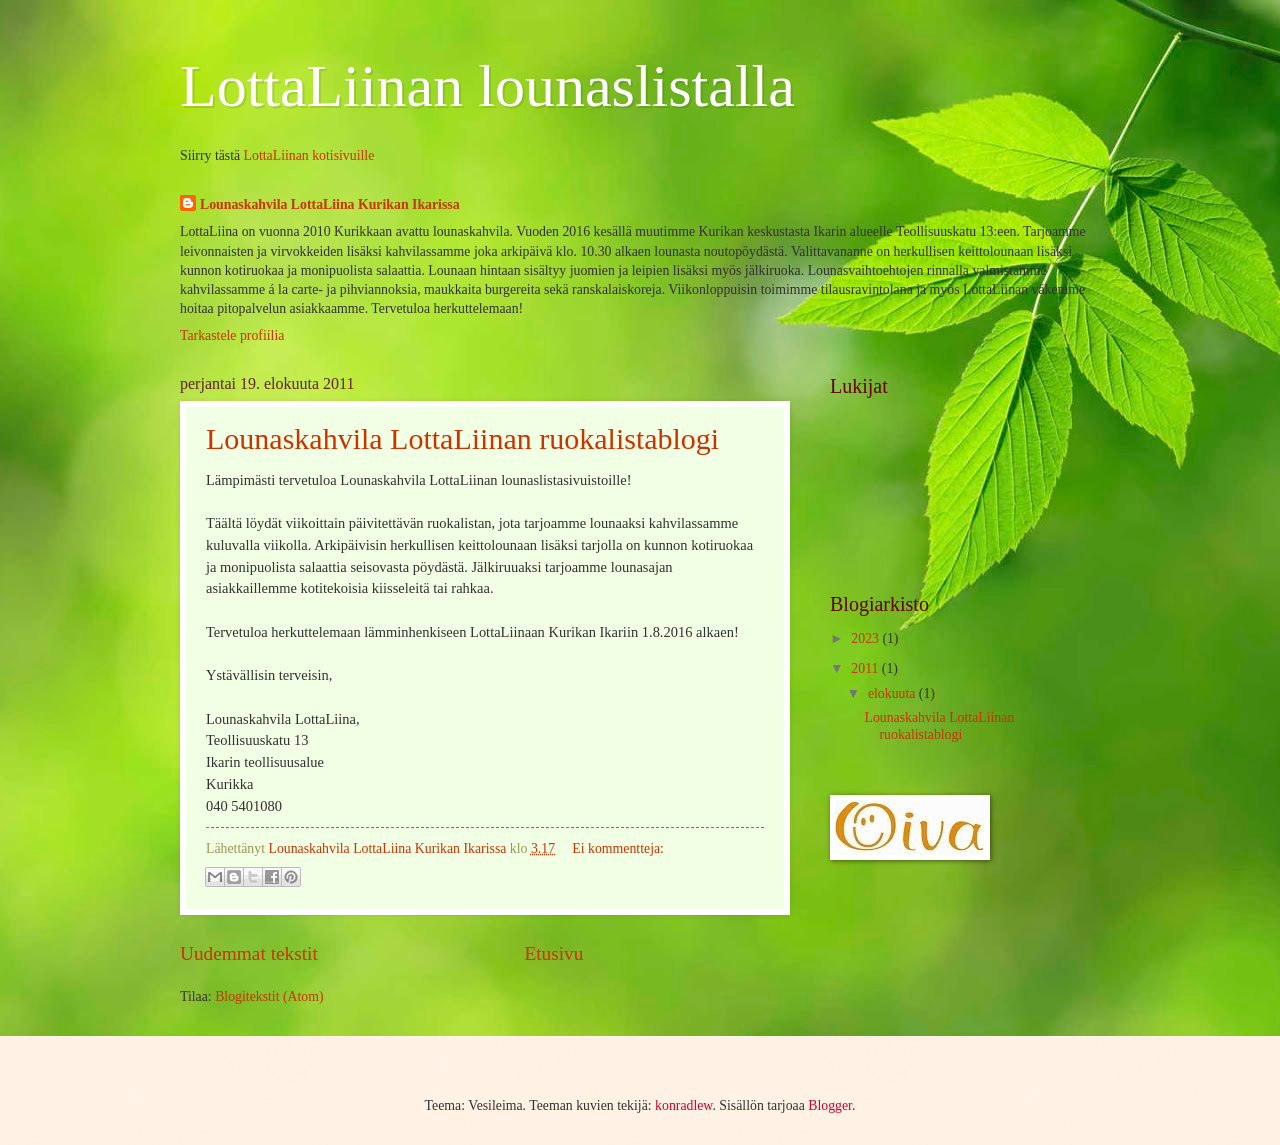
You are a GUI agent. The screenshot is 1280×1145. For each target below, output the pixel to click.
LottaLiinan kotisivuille (309, 155)
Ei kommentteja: (618, 848)
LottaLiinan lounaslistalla (487, 86)
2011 (866, 668)
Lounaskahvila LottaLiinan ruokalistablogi (462, 438)
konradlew (683, 1105)
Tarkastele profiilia (232, 335)
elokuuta (893, 693)
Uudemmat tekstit (249, 953)
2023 (866, 638)
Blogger (830, 1105)
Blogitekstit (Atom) (269, 996)
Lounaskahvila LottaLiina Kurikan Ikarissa (330, 204)
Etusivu (553, 953)
